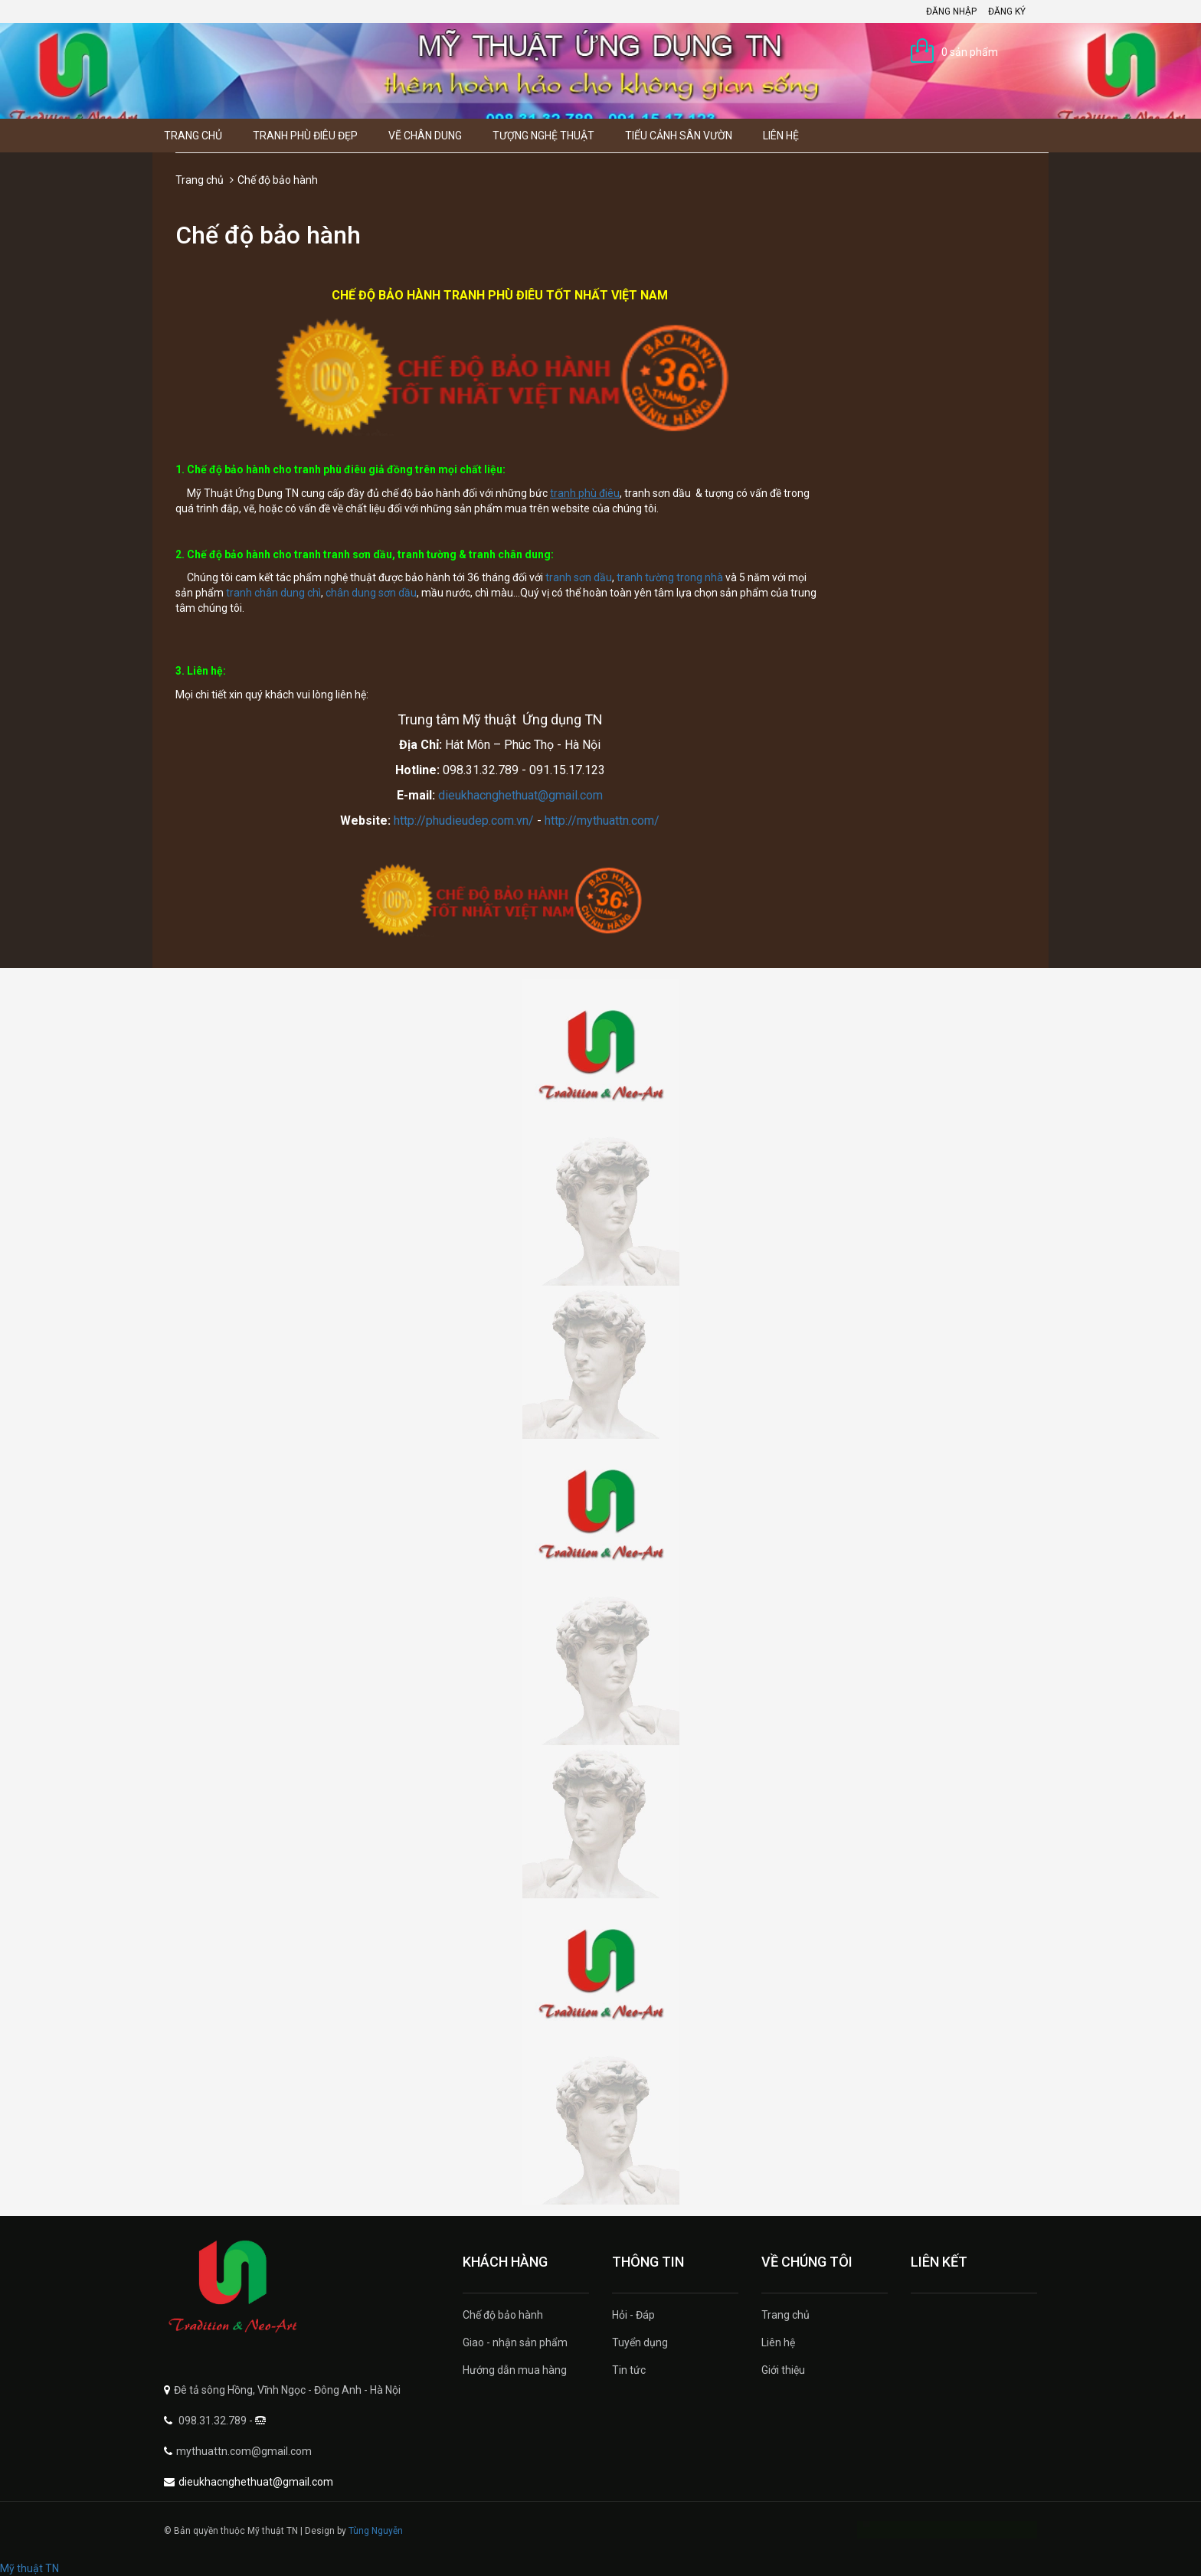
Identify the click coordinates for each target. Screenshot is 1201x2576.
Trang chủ (193, 135)
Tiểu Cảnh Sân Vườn (678, 135)
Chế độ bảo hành (503, 2315)
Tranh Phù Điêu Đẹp (305, 135)
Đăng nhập (951, 11)
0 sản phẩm (969, 52)
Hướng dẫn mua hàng (515, 2370)
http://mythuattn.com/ (602, 820)
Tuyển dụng (640, 2342)
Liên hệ (781, 135)
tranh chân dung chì (273, 593)
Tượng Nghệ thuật (543, 135)
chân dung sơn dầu (371, 593)
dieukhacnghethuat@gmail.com (520, 795)
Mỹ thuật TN (29, 2568)
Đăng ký (1007, 11)
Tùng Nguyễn (376, 2530)
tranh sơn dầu (578, 577)
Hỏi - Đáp (633, 2315)
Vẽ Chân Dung (425, 135)
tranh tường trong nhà (670, 577)
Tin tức (629, 2370)
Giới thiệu (783, 2370)
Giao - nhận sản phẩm (515, 2342)
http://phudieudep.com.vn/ (464, 820)
